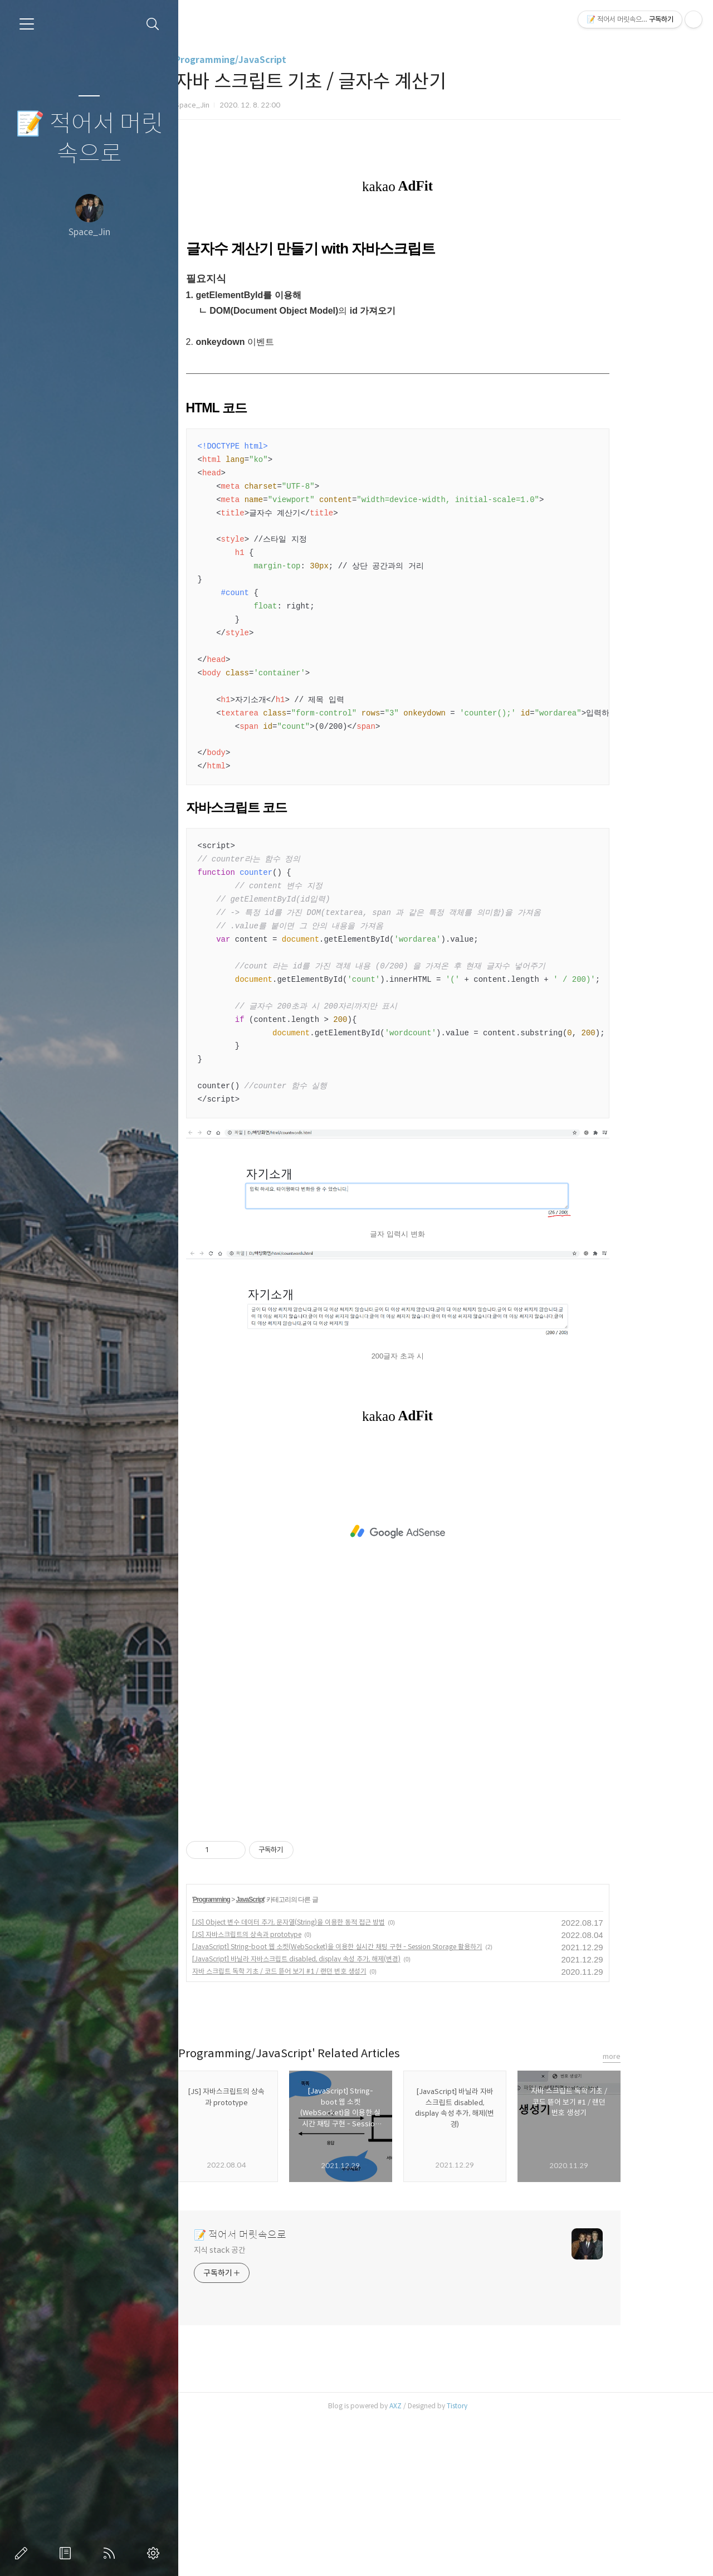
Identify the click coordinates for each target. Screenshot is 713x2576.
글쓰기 (23, 2553)
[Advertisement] (438, 302)
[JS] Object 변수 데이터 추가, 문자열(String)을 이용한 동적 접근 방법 (329, 2078)
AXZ (436, 2562)
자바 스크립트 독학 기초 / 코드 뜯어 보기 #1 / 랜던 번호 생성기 (320, 2127)
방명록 (67, 2553)
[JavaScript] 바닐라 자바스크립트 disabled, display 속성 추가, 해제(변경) (337, 2115)
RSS (111, 2553)
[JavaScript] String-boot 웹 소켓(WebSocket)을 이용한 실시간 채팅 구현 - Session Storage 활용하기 (378, 2102)
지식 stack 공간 (260, 2406)
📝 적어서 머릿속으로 (89, 139)
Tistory (497, 2562)
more (652, 2212)
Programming (252, 2055)
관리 (155, 2553)
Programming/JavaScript (271, 60)
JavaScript (291, 2055)
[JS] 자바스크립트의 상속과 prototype (287, 2090)
